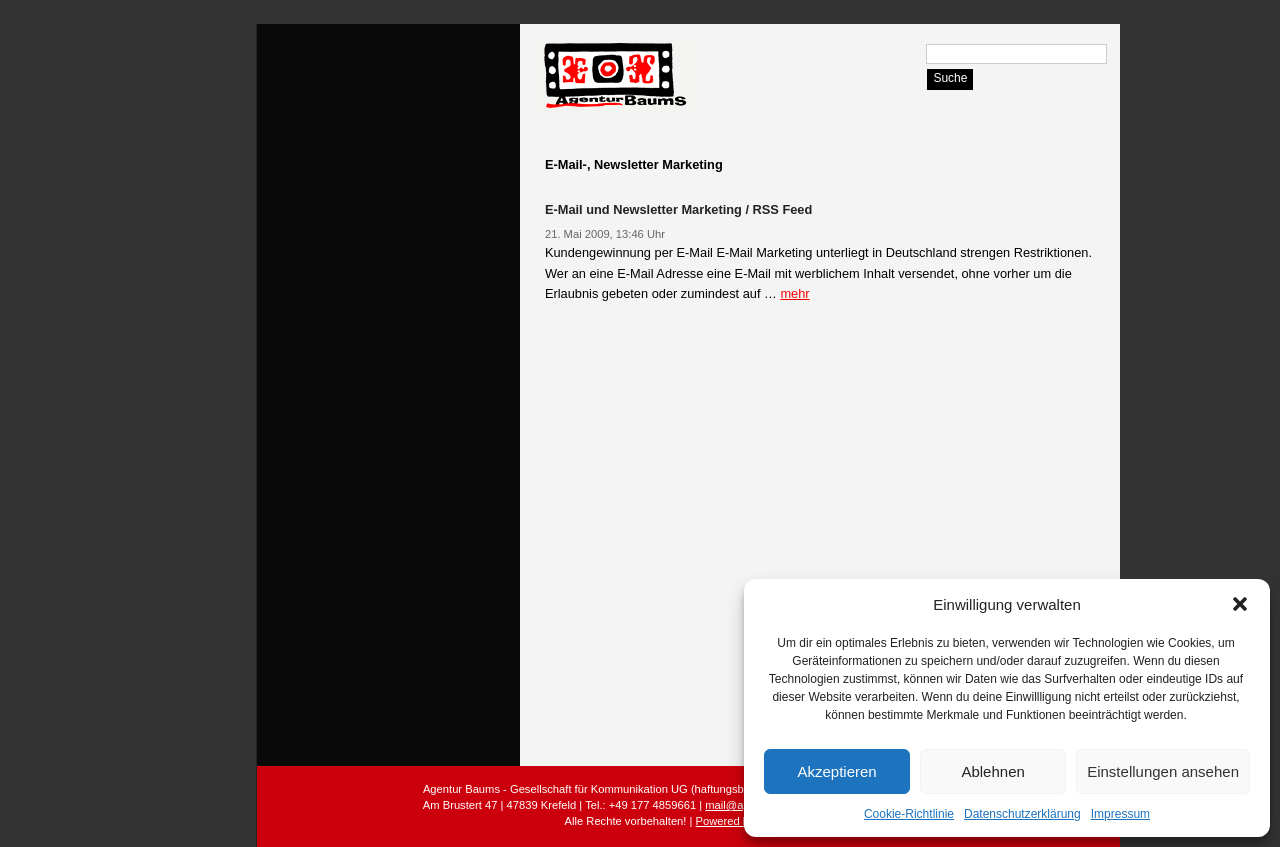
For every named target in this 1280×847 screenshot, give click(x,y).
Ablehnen (992, 771)
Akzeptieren (836, 771)
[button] (1240, 604)
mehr (794, 293)
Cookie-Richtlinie (909, 814)
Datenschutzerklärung (1022, 814)
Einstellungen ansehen (1163, 771)
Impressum (1120, 814)
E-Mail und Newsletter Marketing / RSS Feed (678, 209)
